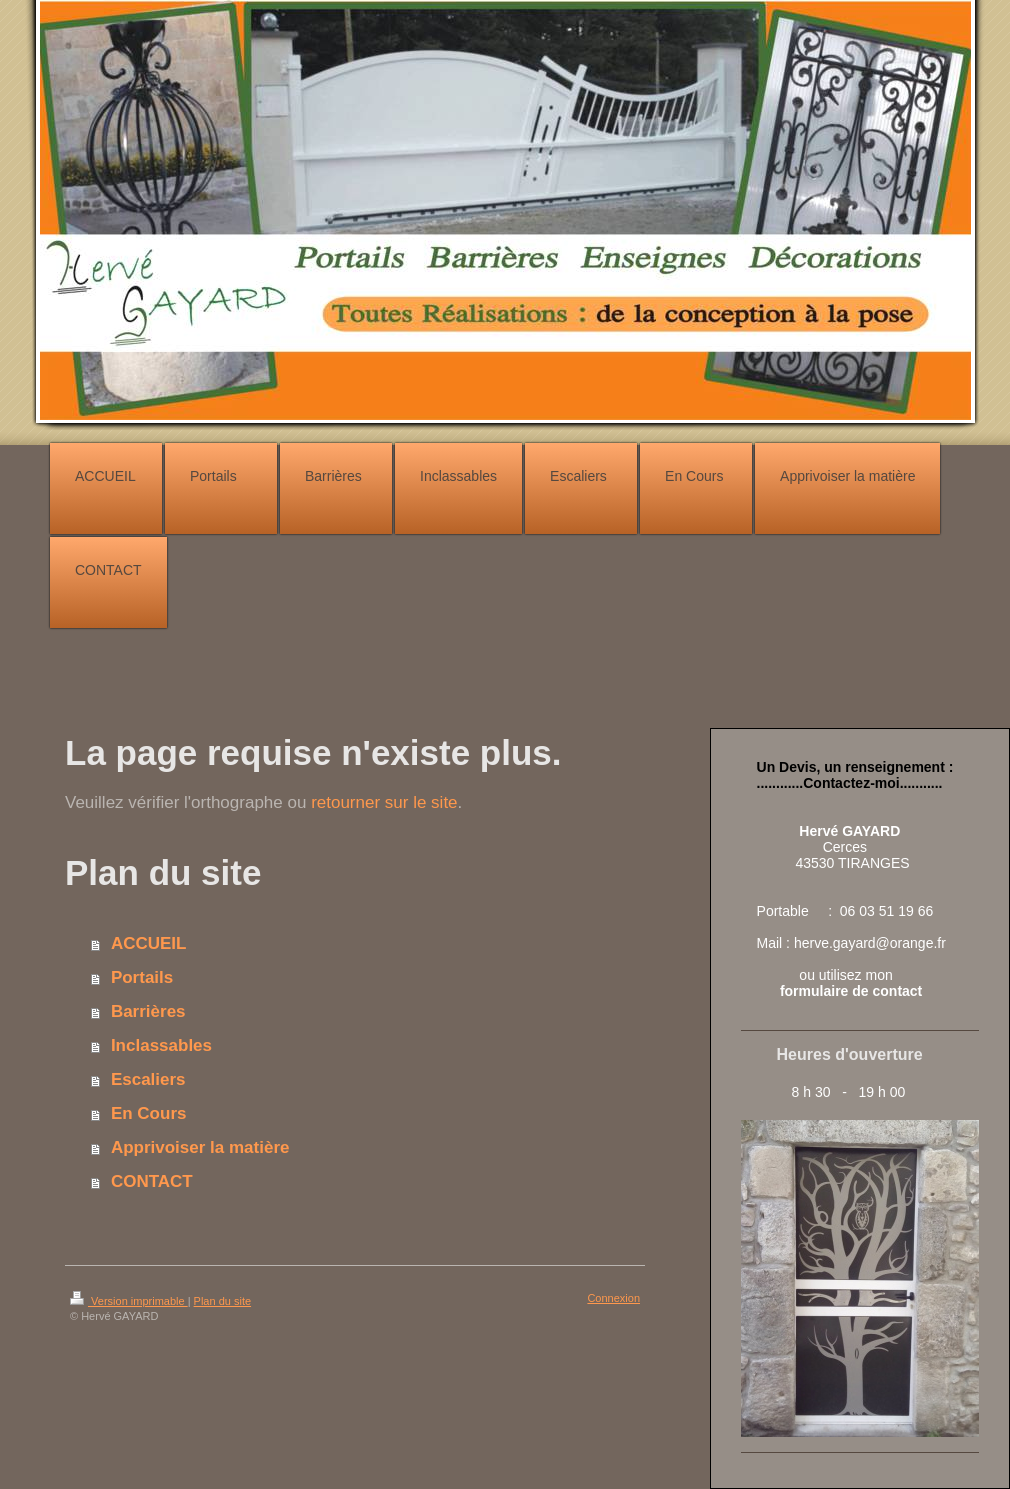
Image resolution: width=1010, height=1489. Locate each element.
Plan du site (222, 1301)
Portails (142, 977)
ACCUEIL (149, 943)
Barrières (148, 1011)
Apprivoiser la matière (200, 1147)
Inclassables (161, 1045)
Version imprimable (129, 1301)
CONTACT (152, 1181)
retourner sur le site (384, 802)
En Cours (149, 1113)
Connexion (613, 1298)
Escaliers (148, 1079)
